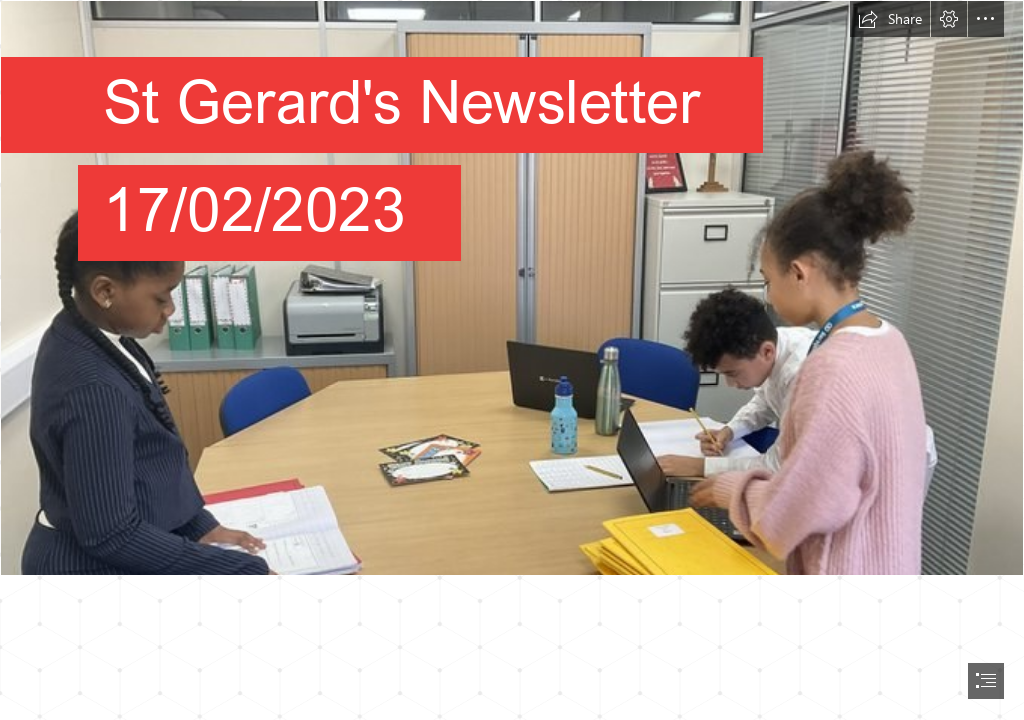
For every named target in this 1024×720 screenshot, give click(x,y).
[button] (890, 19)
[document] (512, 360)
